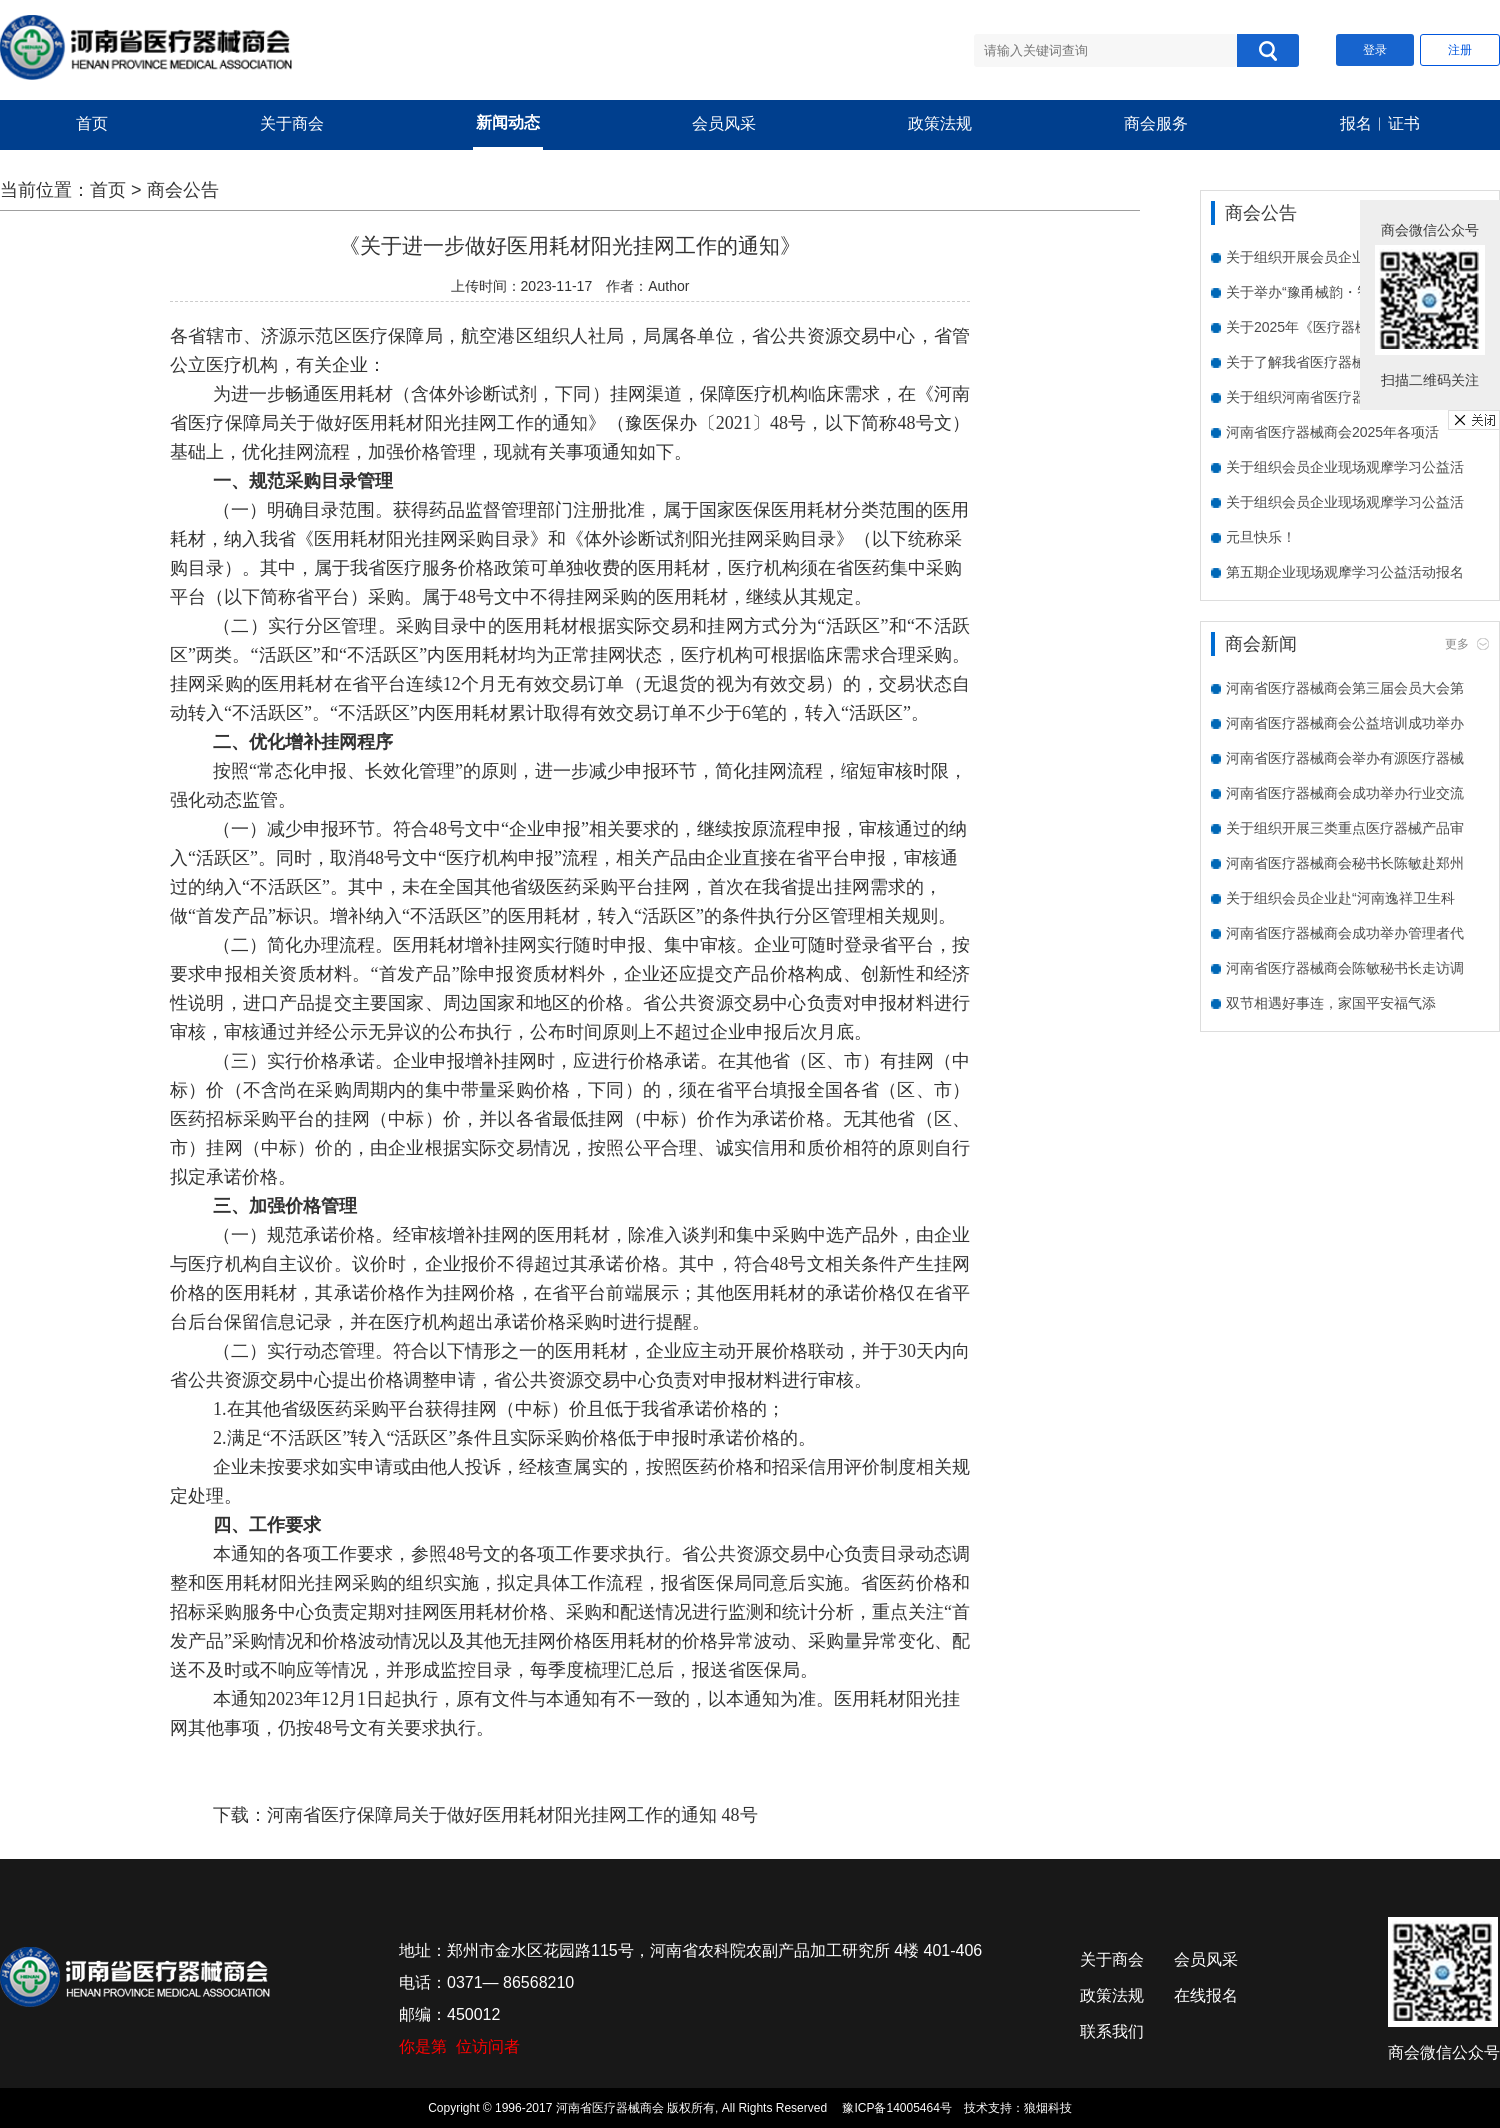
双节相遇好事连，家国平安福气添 (1331, 1003)
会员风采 (724, 123)
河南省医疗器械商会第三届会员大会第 (1345, 688)
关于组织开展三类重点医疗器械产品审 (1345, 828)
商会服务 (1156, 123)
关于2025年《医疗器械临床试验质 (1332, 327)
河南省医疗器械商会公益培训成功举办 (1345, 723)
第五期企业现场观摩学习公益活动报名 (1345, 572)
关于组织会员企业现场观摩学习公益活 (1345, 467)
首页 (92, 123)
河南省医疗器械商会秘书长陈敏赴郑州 (1345, 863)
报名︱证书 (1380, 123)
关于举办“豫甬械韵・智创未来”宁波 (1335, 292)
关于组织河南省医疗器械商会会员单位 (1345, 397)
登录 (1375, 50)
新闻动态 (508, 122)
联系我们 (1112, 2031)
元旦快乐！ (1261, 537)
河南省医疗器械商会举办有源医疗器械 (1345, 758)
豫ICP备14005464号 (896, 2108)
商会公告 (183, 190)
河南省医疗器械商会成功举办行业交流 (1345, 793)
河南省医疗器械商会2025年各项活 (1332, 432)
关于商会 (292, 123)
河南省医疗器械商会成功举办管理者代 (1345, 933)
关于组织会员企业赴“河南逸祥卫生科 (1340, 898)
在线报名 (1206, 1995)
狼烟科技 (1048, 2108)
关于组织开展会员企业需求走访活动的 (1345, 257)
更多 (1457, 644)
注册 (1460, 50)
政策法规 (940, 123)
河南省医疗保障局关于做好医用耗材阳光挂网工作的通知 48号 (512, 1815)
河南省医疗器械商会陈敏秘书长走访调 (1345, 968)
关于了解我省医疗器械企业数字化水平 (1345, 362)
